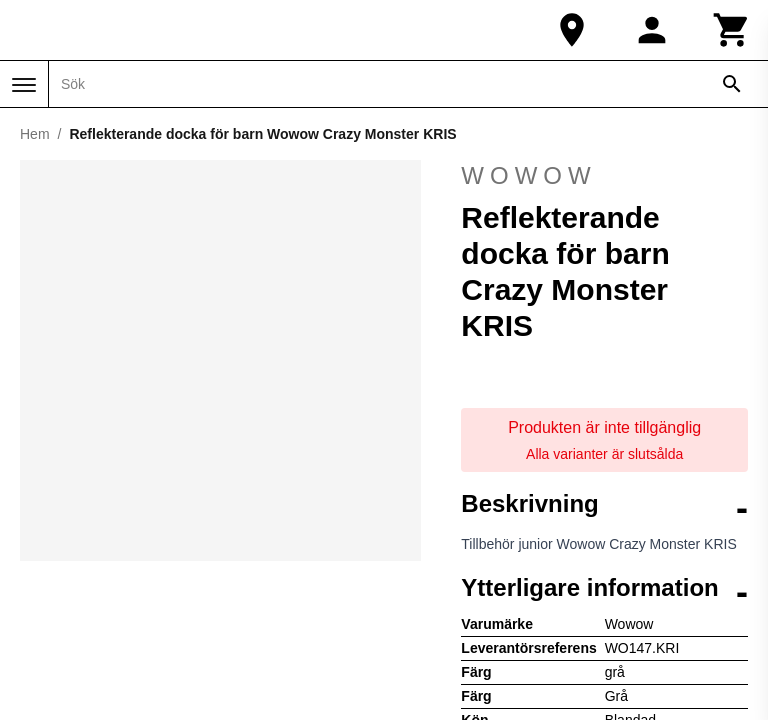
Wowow (604, 176)
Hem (35, 134)
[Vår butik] (572, 30)
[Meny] (24, 85)
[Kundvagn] (732, 30)
